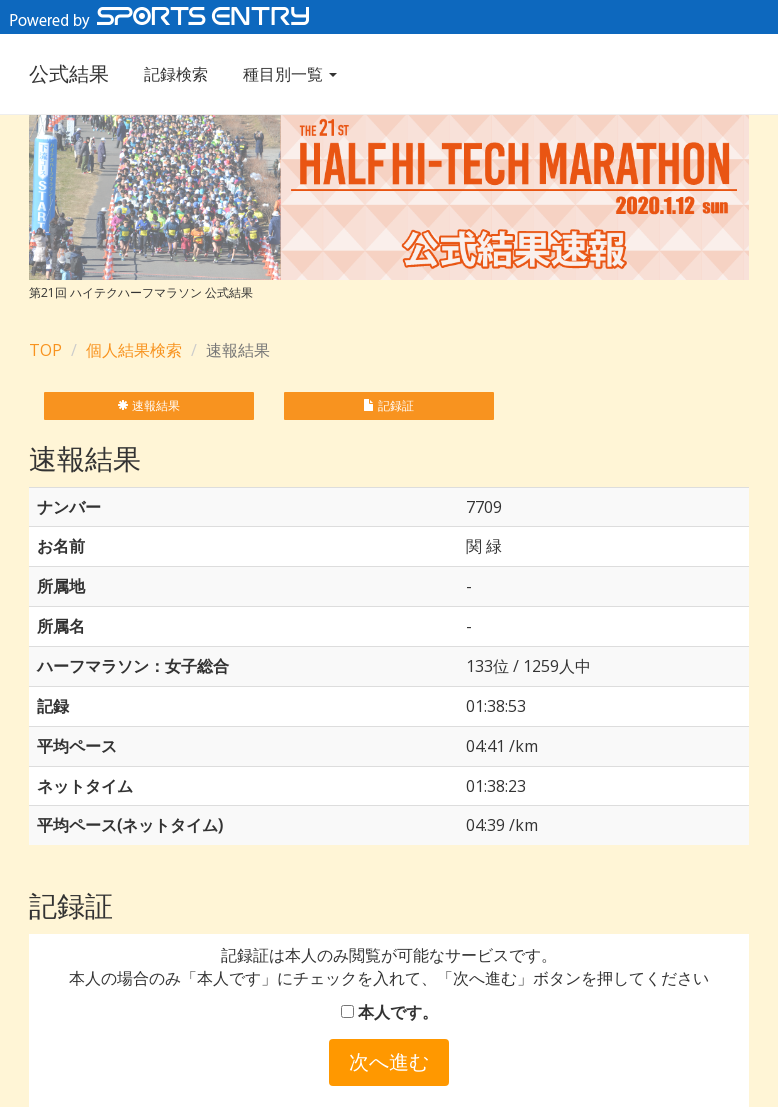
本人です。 (389, 1012)
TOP (45, 350)
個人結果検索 (134, 350)
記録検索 (176, 74)
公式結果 (69, 73)
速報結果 (148, 405)
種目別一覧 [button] (290, 74)
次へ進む (389, 1061)
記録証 (388, 405)
